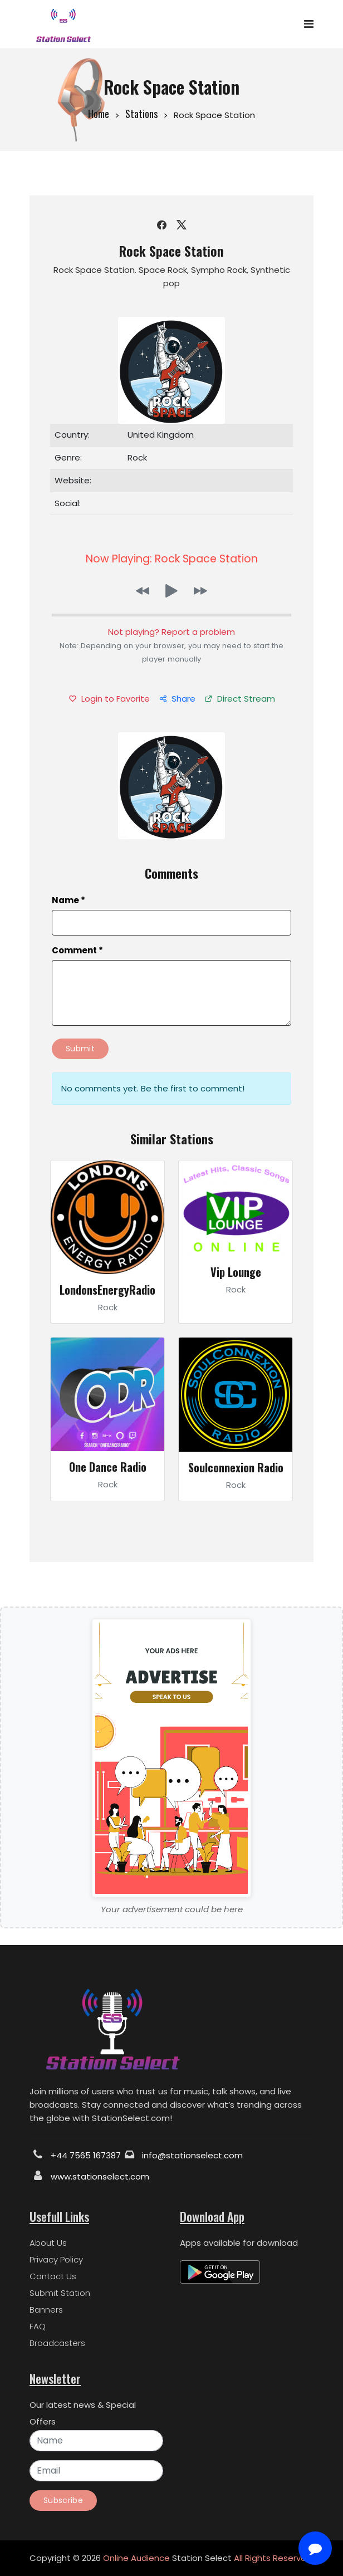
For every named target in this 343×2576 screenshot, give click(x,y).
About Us (48, 2243)
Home (98, 114)
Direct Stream (239, 698)
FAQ (38, 2326)
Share (177, 698)
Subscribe (63, 2500)
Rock (137, 457)
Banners (46, 2309)
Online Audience (136, 2558)
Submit (80, 1048)
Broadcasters (57, 2343)
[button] (142, 591)
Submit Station (60, 2293)
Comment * (77, 950)
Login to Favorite (109, 698)
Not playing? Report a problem (171, 632)
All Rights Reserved (273, 2558)
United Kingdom (161, 434)
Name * (68, 900)
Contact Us (53, 2276)
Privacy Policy (56, 2259)
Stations (141, 114)
